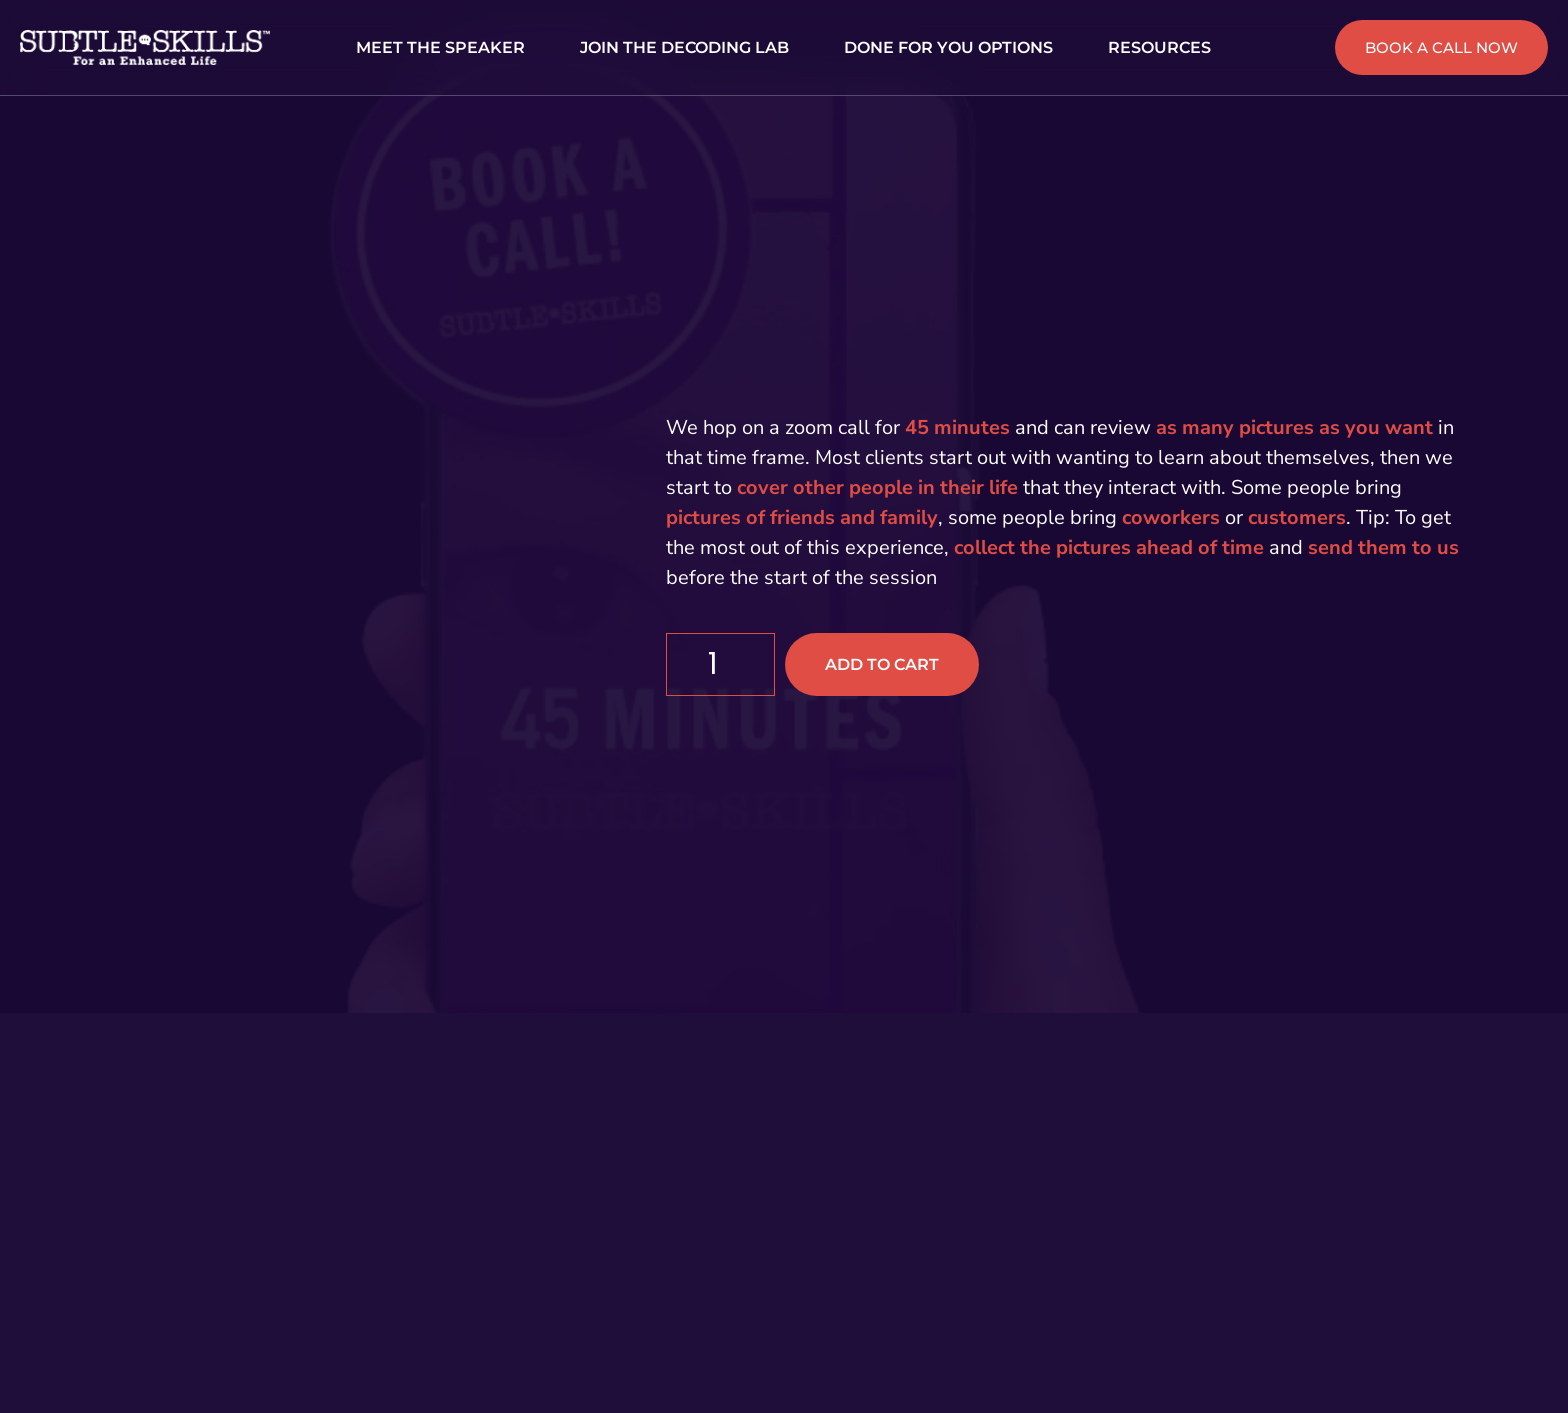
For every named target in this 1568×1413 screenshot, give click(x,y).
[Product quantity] (720, 664)
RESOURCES (1159, 47)
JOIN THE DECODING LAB (684, 47)
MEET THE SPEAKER (440, 47)
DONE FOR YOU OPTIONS (948, 47)
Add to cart (882, 664)
